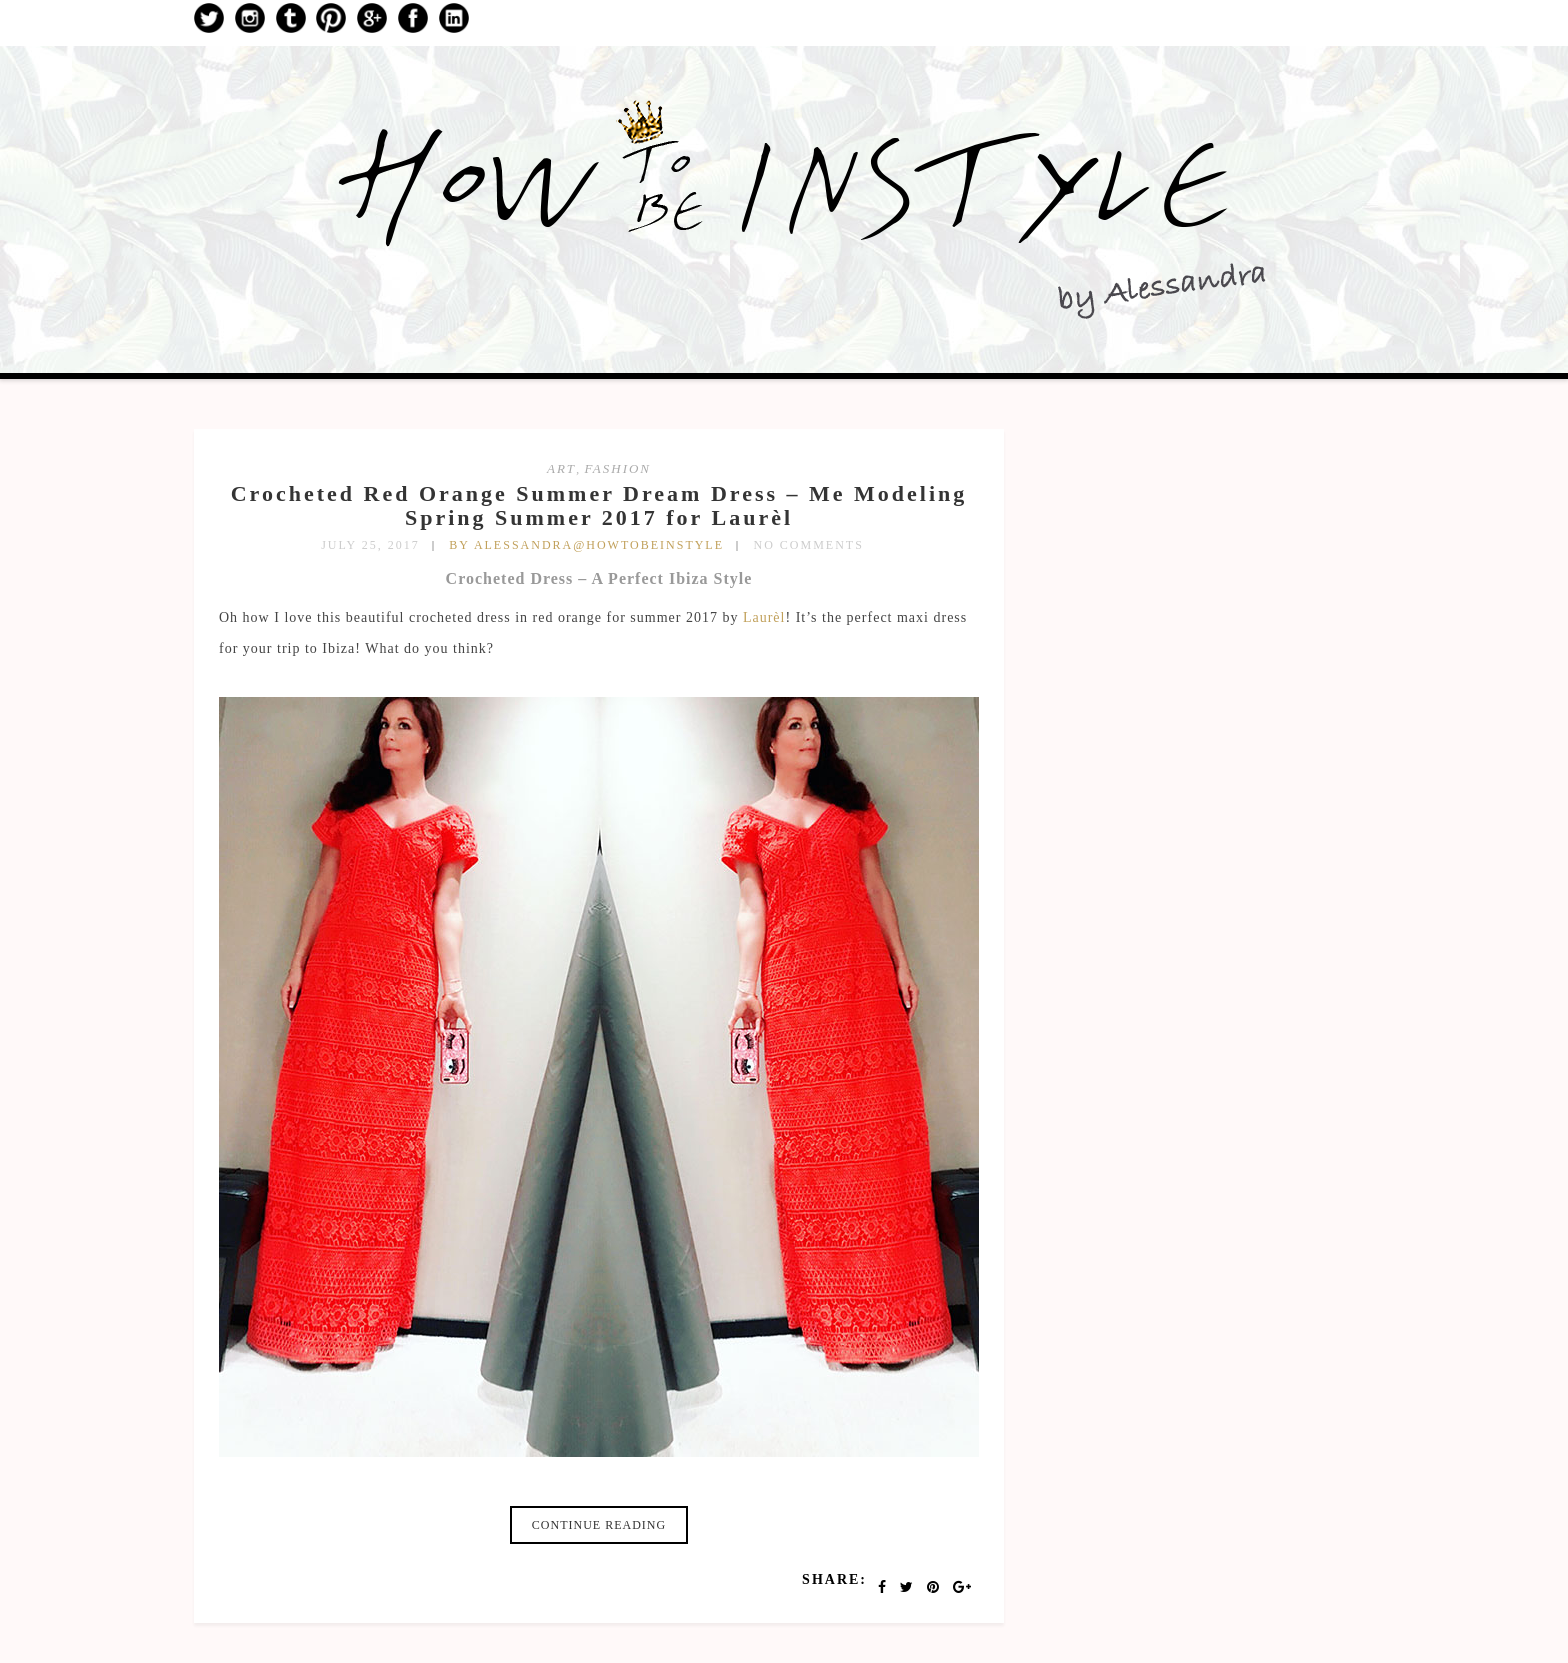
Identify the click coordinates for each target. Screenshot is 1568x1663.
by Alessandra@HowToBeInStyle (586, 545)
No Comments (809, 545)
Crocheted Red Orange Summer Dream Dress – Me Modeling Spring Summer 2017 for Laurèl (599, 505)
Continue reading (599, 1525)
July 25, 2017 (370, 545)
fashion (618, 468)
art (561, 468)
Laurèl (764, 617)
